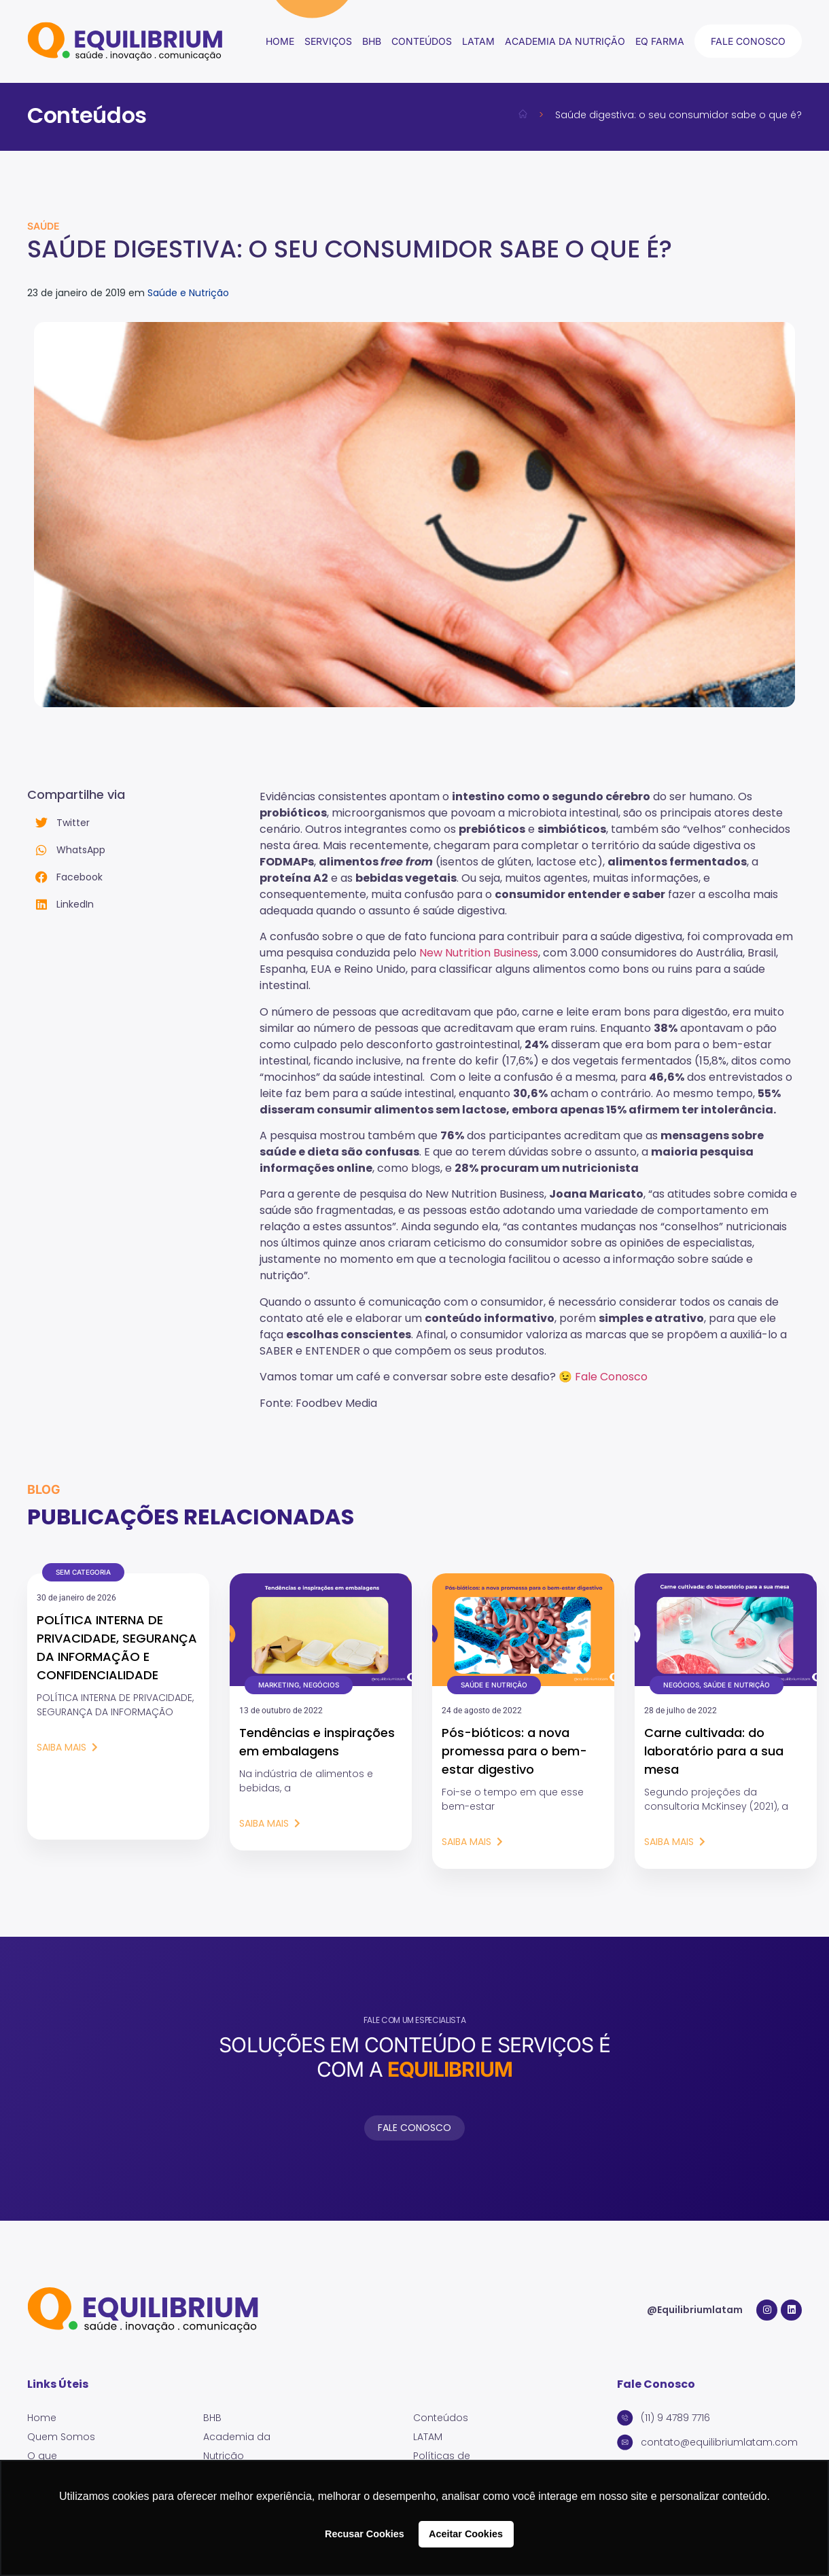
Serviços (328, 41)
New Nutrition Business (478, 953)
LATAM (478, 41)
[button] (143, 823)
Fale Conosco (611, 1376)
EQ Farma (659, 41)
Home (280, 41)
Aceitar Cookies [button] (466, 2533)
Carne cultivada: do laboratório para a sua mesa (713, 1751)
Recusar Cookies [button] (364, 2533)
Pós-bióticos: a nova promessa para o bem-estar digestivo (514, 1751)
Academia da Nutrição (565, 41)
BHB (371, 41)
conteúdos (421, 41)
